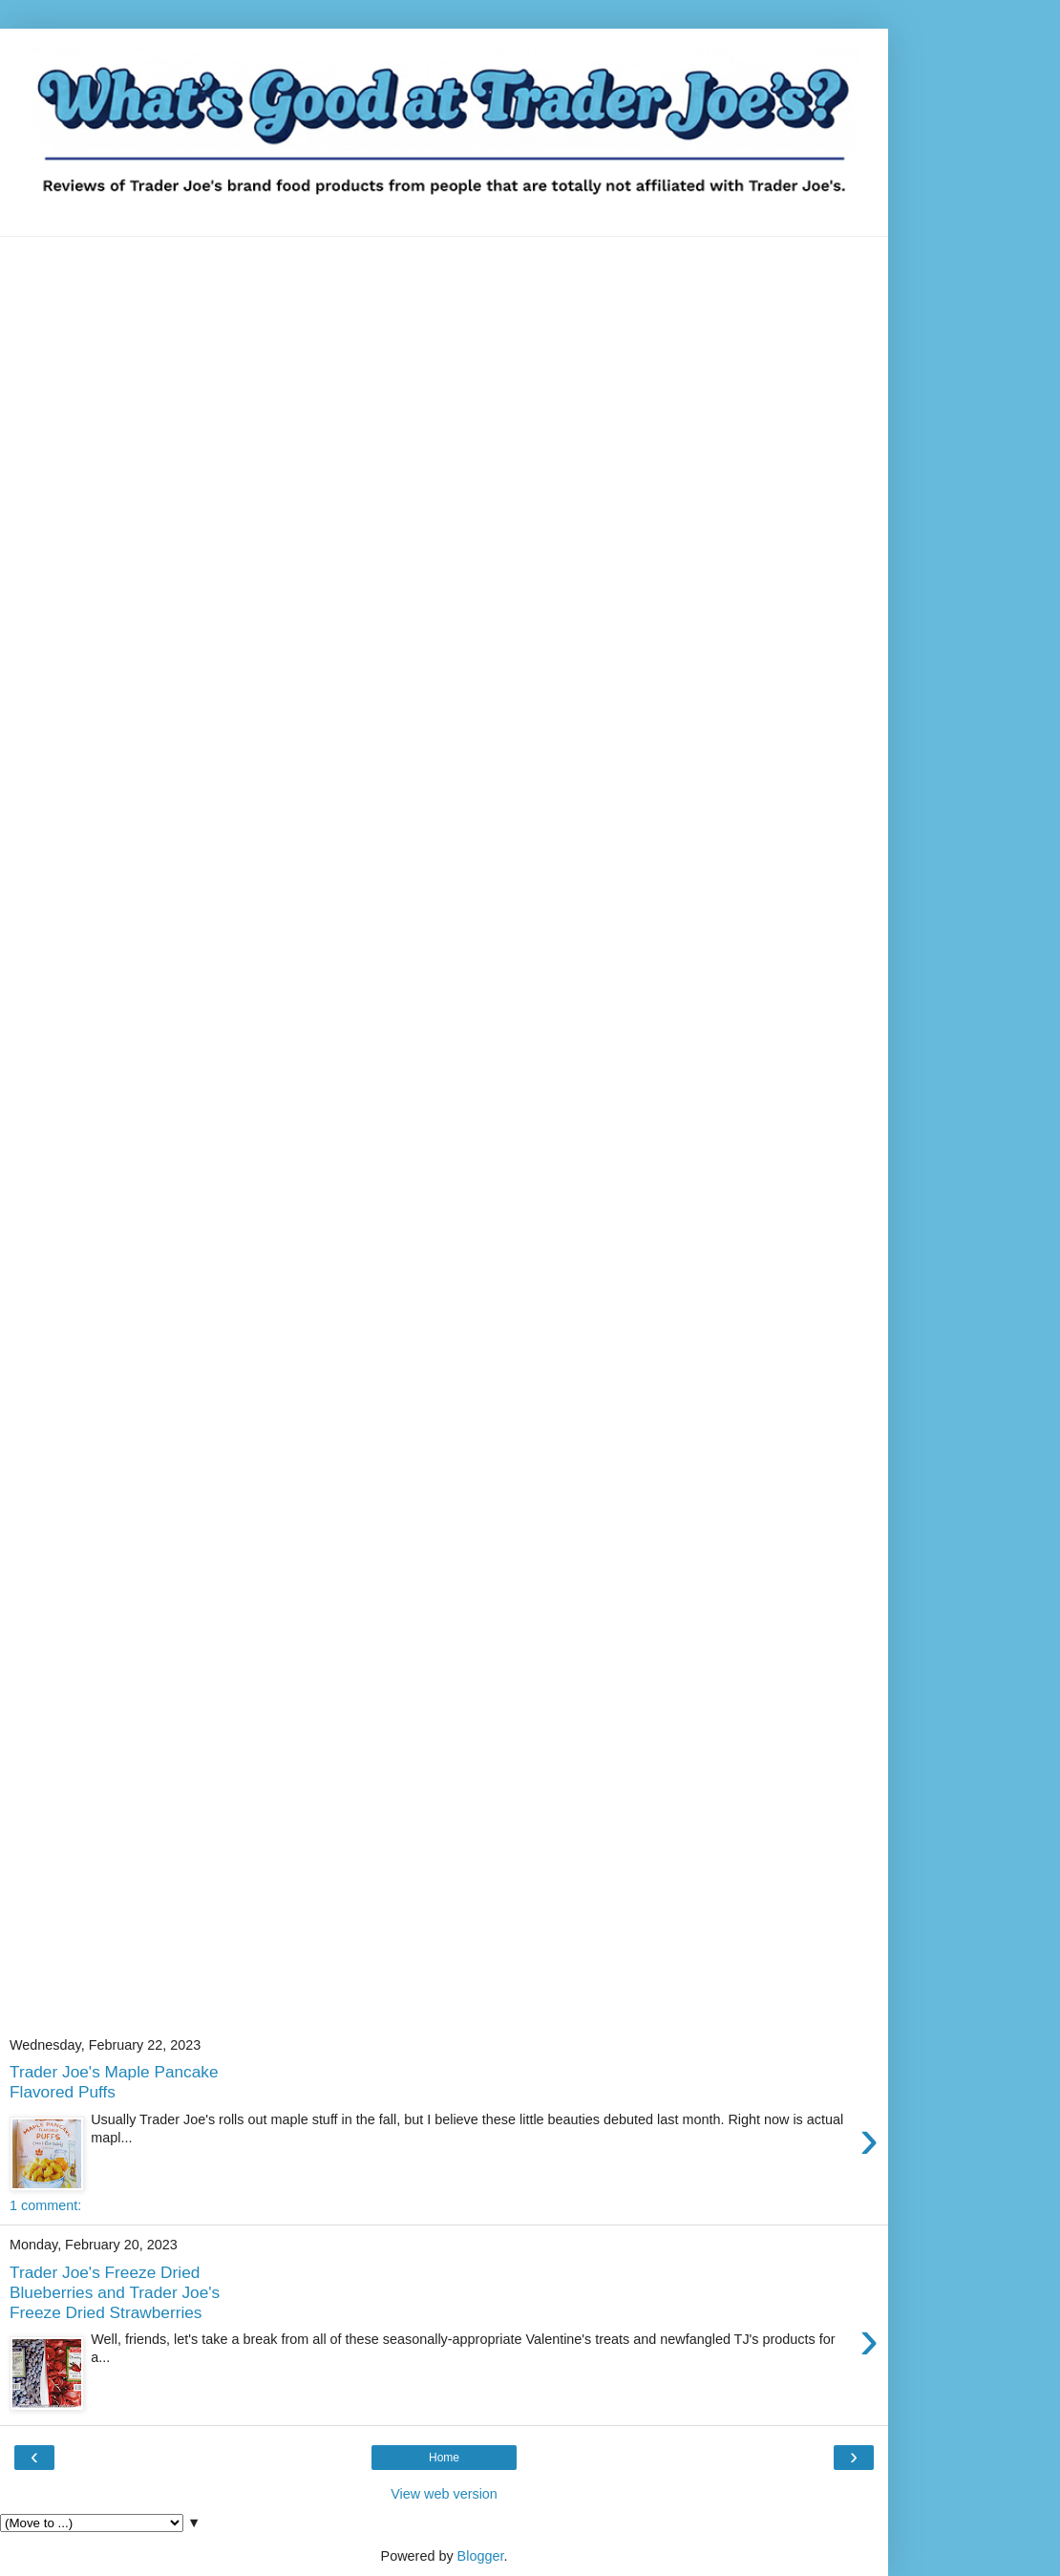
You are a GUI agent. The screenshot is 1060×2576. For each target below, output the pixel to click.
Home (444, 2457)
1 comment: (45, 2205)
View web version (444, 2493)
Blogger (480, 2556)
